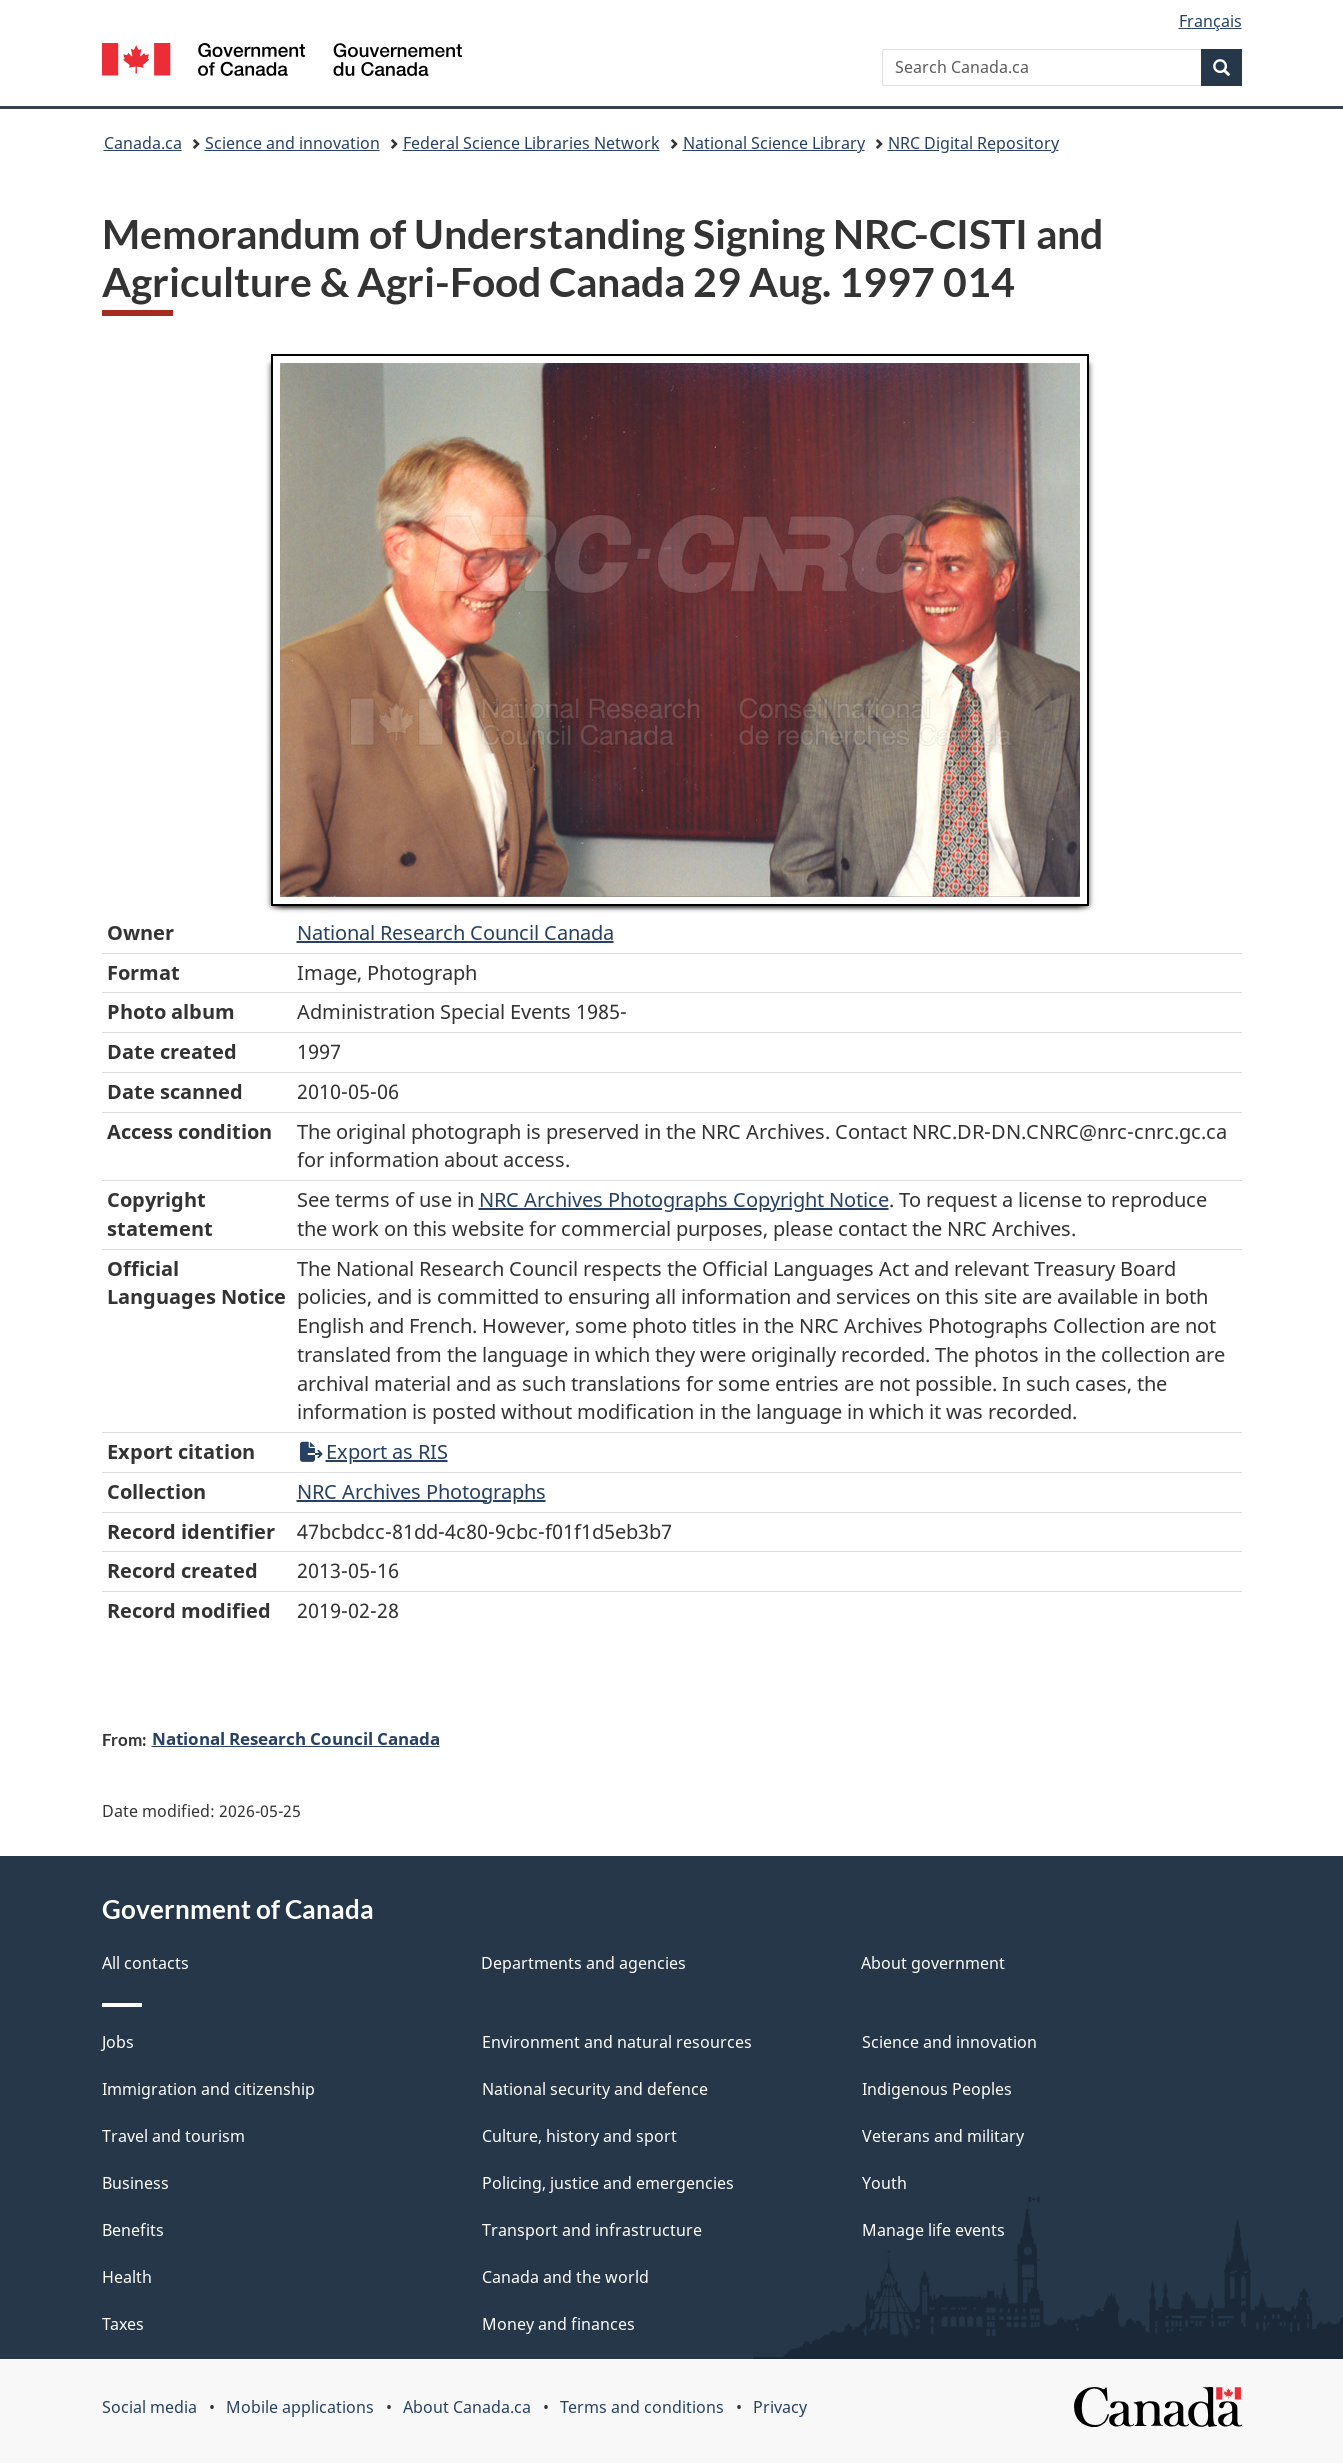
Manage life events (933, 2230)
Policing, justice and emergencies (608, 2183)
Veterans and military (943, 2136)
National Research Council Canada (455, 932)
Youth (884, 2183)
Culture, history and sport (579, 2136)
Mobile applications (300, 2407)
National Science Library (774, 143)
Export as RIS (374, 1451)
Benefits (133, 2230)
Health (127, 2277)
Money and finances (558, 2324)
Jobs (118, 2042)
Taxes (123, 2324)
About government (933, 1963)
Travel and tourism (173, 2136)
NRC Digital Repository (973, 143)
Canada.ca (143, 143)
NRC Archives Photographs (421, 1491)
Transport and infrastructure (592, 2230)
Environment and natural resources (617, 2042)
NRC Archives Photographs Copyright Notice (684, 1199)
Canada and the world (565, 2277)
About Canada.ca (467, 2407)
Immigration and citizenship (208, 2089)
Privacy (780, 2407)
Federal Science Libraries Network (531, 143)
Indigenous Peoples (937, 2089)
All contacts (145, 1963)
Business (135, 2183)
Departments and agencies (583, 1963)
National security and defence (595, 2089)
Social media (149, 2407)
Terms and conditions (642, 2407)
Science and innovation (292, 143)
